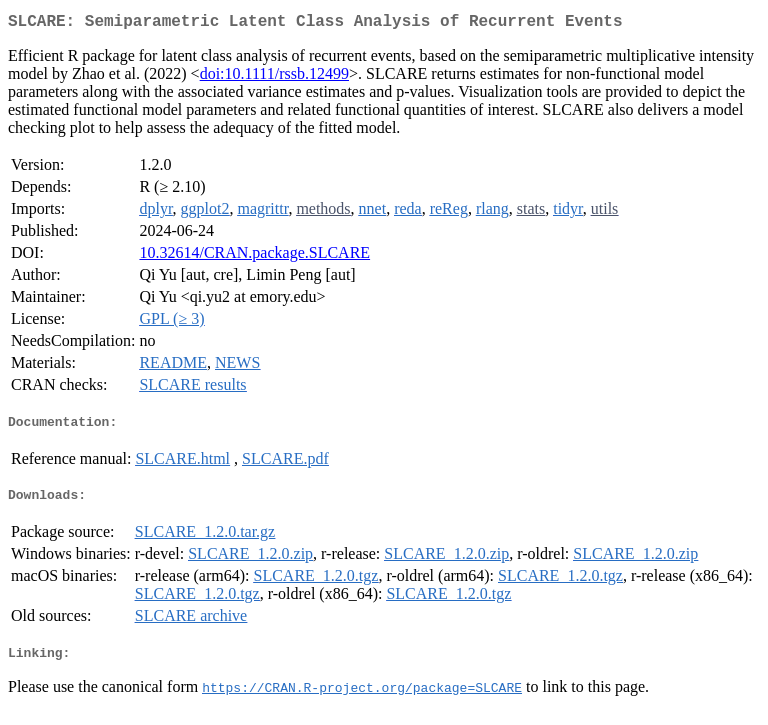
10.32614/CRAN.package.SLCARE (254, 256)
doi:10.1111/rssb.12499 (274, 77)
